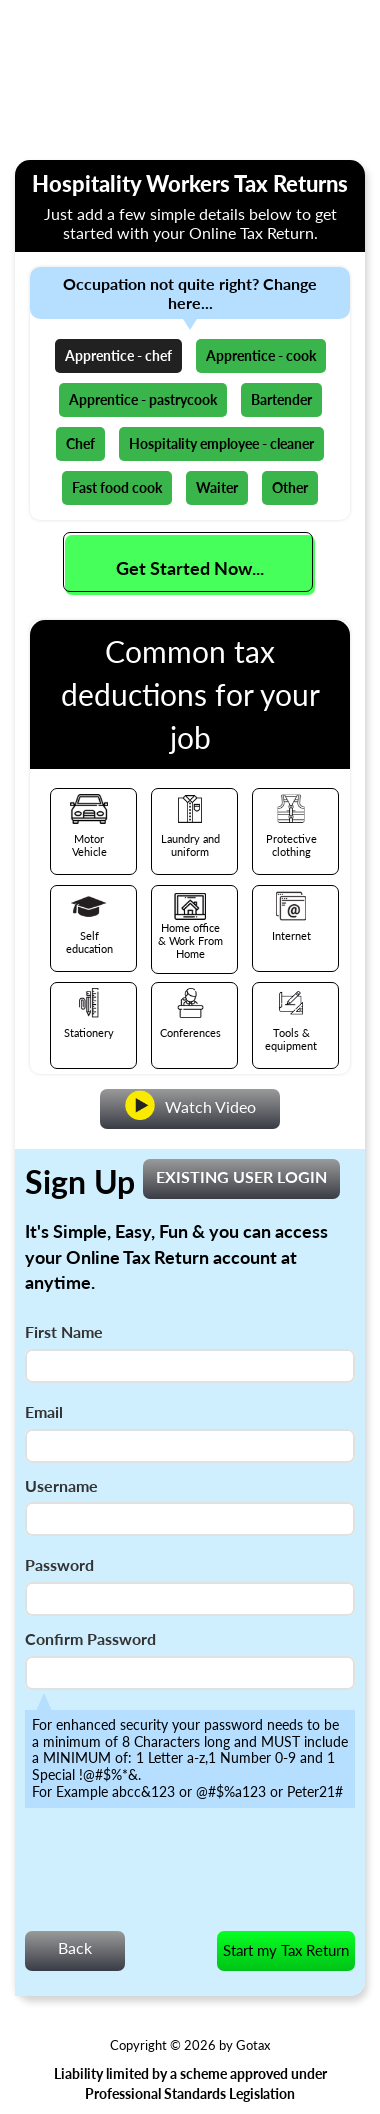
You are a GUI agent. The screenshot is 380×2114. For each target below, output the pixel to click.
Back (75, 1947)
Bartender (281, 399)
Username (61, 1485)
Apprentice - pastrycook (143, 399)
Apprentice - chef (118, 355)
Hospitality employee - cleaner (221, 443)
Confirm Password (90, 1638)
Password (59, 1564)
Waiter (217, 487)
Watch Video (190, 1105)
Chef (80, 443)
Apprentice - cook (261, 355)
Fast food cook (117, 487)
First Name (64, 1331)
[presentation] (177, 1875)
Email (44, 1411)
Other (290, 487)
